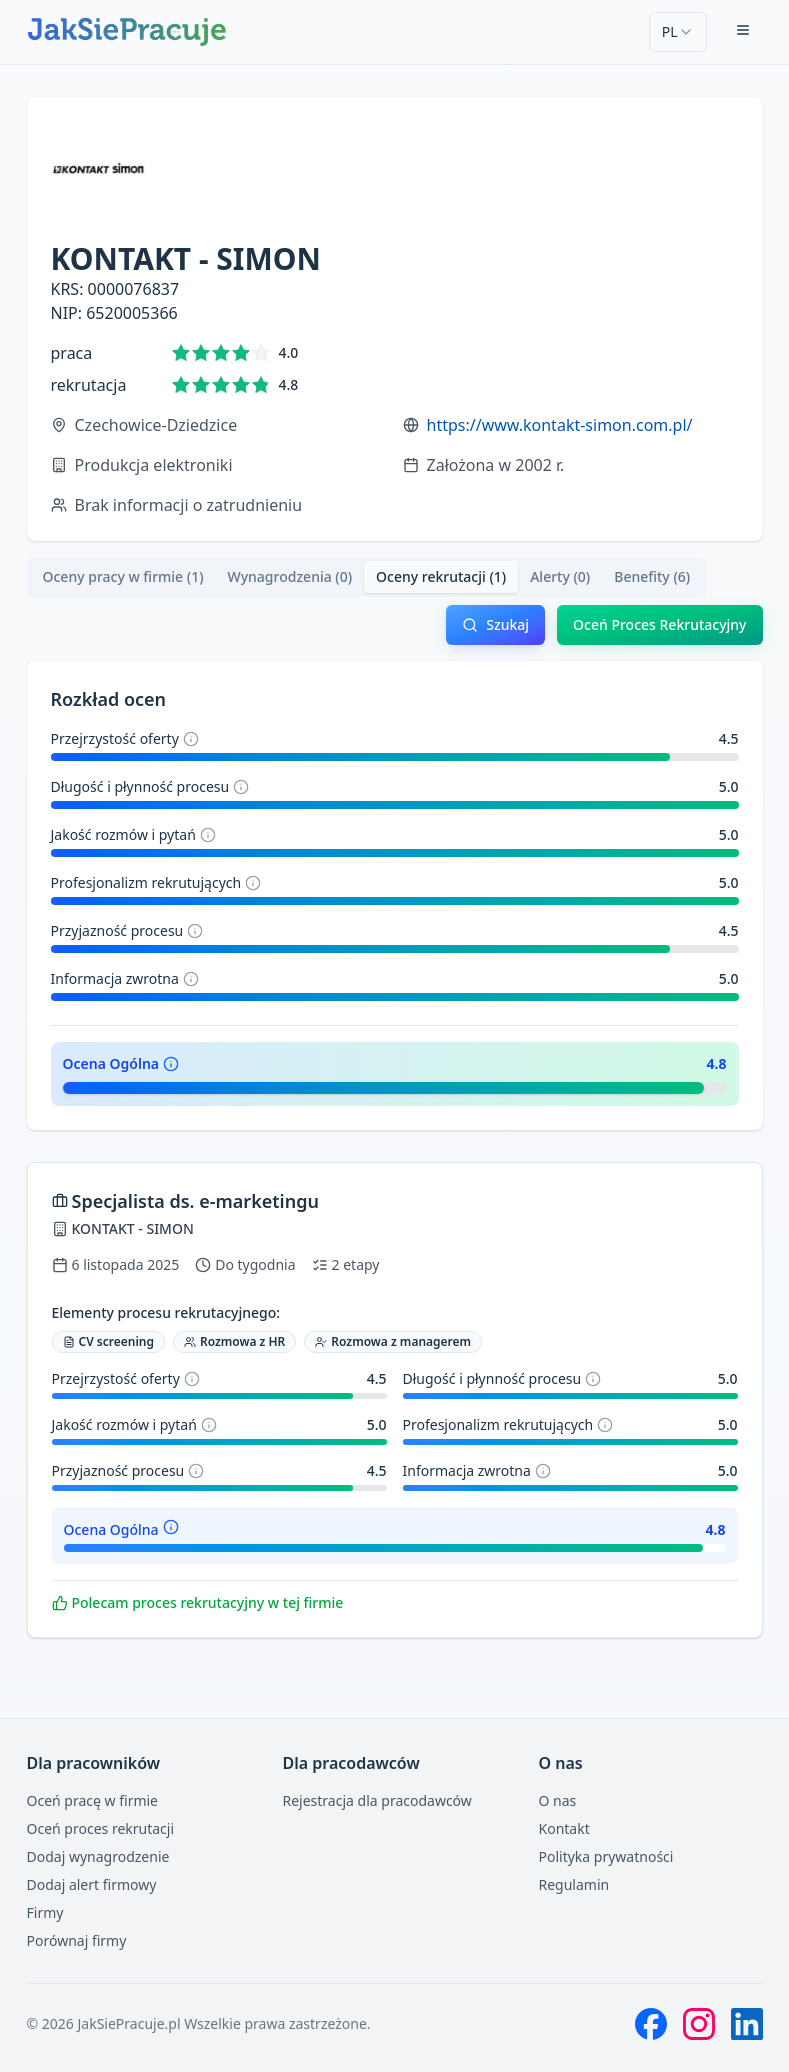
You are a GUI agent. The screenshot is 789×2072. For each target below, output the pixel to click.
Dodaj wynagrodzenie (98, 1856)
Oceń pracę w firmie (93, 1800)
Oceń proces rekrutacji (101, 1828)
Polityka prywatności (606, 1856)
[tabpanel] (395, 1129)
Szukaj (495, 624)
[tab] (123, 577)
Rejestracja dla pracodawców (377, 1800)
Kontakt (564, 1828)
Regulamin (574, 1884)
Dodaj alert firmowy (92, 1884)
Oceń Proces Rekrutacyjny (659, 624)
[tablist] (367, 577)
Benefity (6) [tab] (652, 576)
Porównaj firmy (77, 1940)
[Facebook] (651, 2024)
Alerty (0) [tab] (560, 576)
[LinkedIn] (747, 2024)
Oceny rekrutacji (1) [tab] (441, 576)
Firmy (45, 1912)
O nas (558, 1800)
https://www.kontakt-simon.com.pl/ (560, 425)
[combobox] (678, 32)
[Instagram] (699, 2024)
